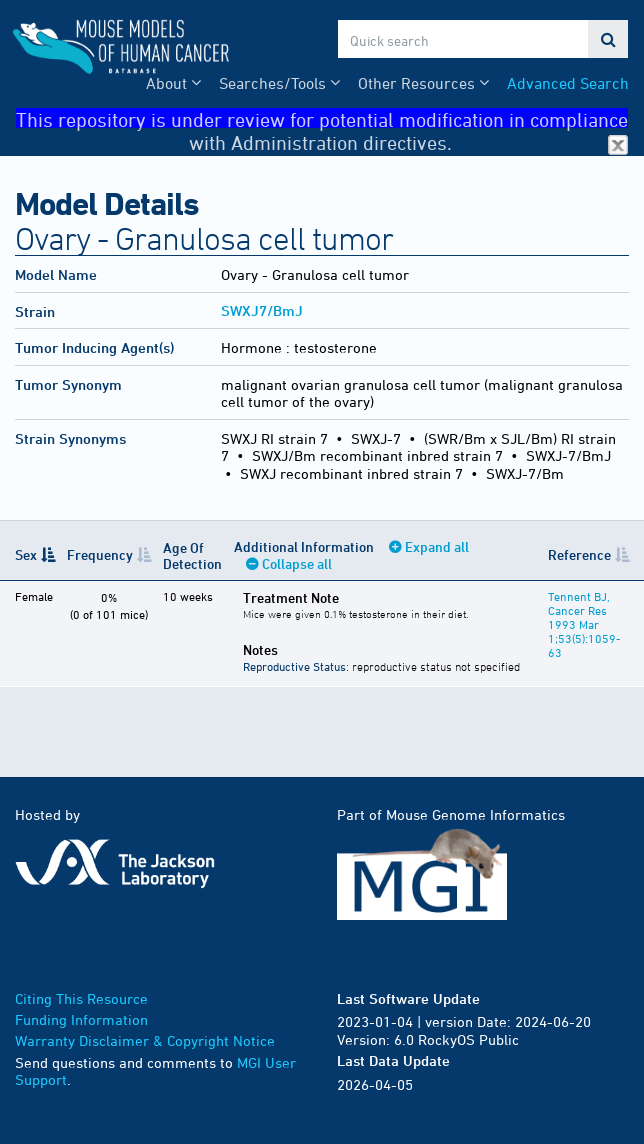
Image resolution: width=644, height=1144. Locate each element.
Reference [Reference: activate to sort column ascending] (579, 554)
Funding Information (81, 1019)
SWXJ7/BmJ (262, 310)
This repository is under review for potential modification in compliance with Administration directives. (322, 118)
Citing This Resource (81, 998)
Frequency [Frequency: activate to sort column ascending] (100, 554)
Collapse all (297, 563)
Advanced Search (568, 83)
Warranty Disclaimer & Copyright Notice (145, 1040)
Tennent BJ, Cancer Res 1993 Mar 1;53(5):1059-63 (584, 624)
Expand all (437, 546)
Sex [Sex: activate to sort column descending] (26, 554)
